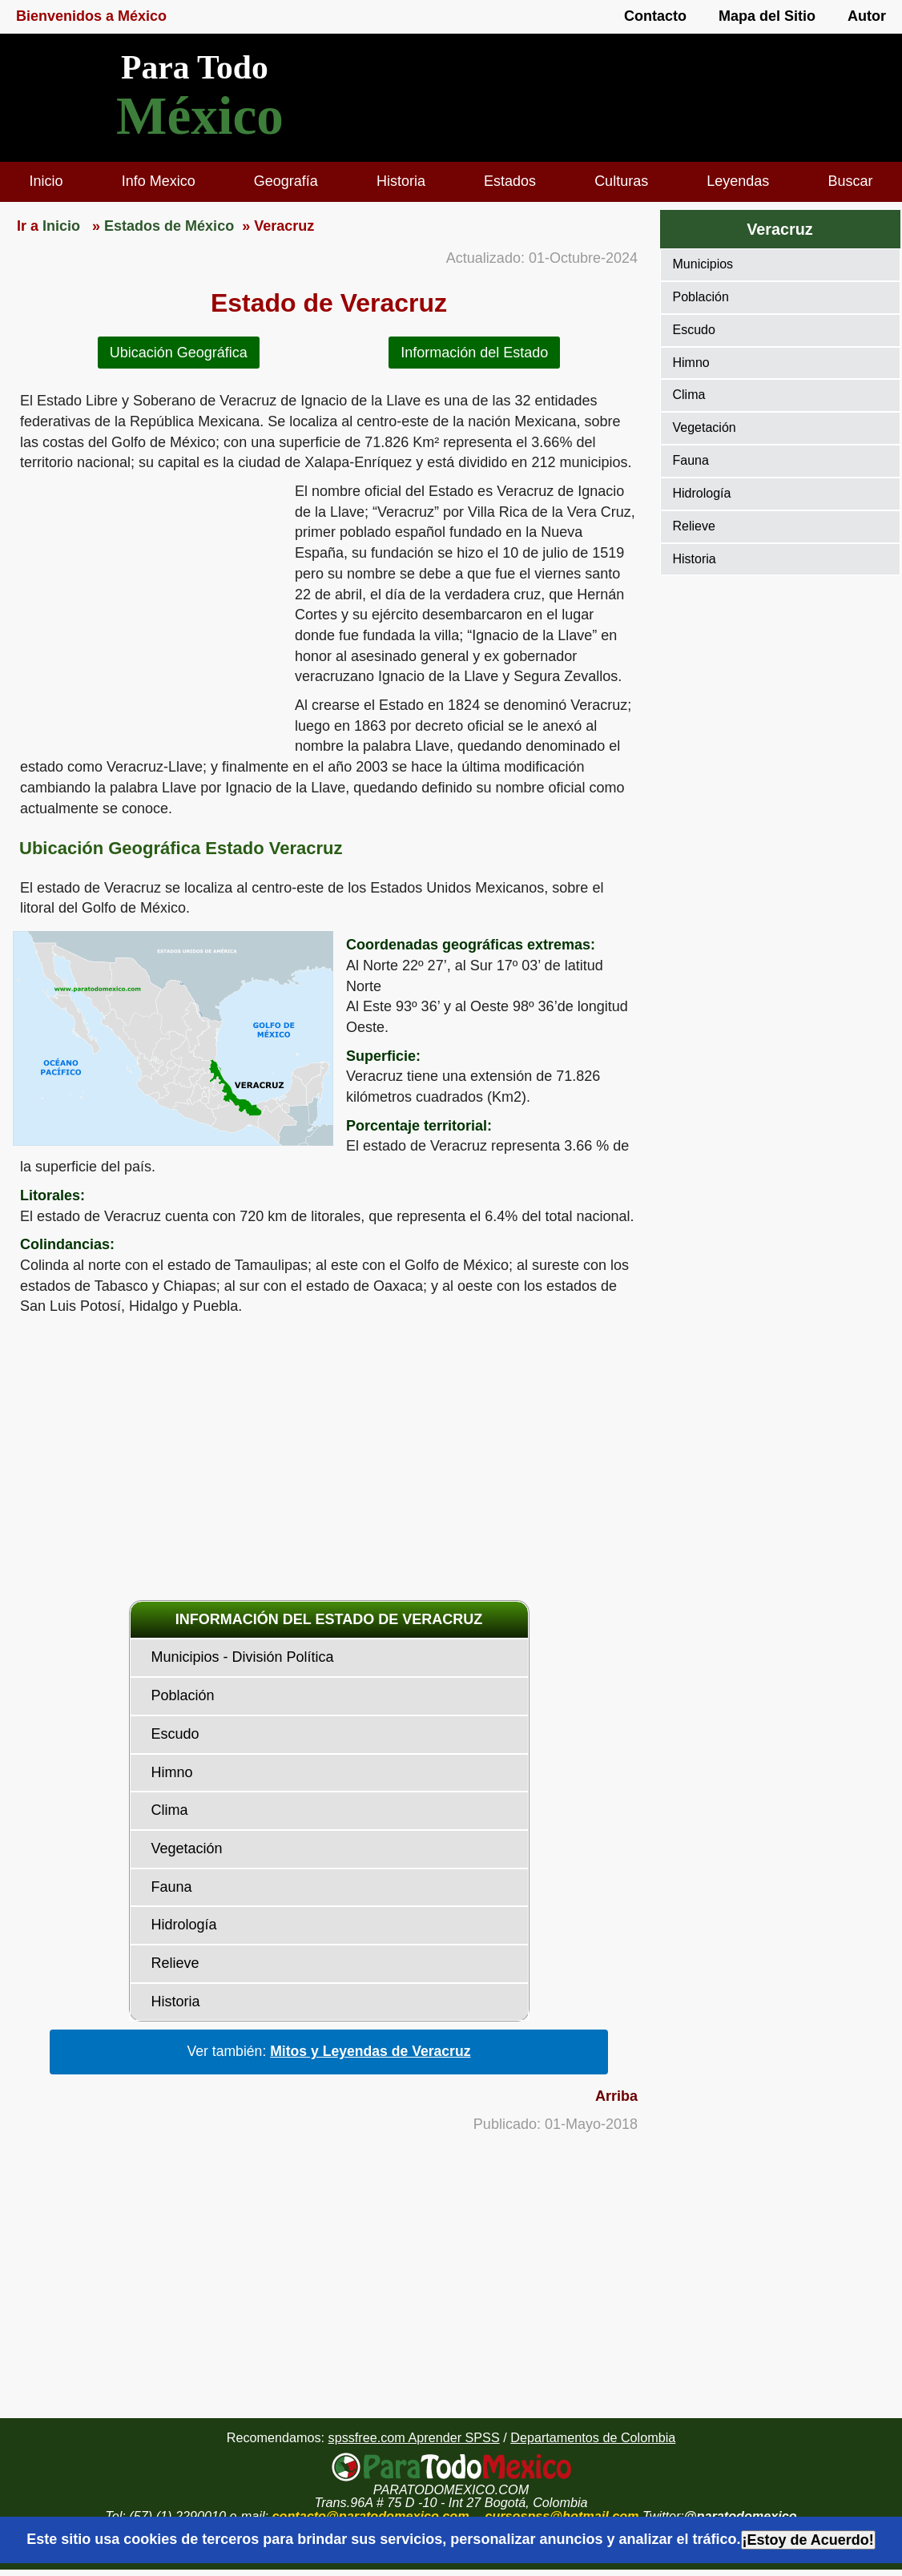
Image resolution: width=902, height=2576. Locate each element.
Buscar (850, 181)
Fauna (171, 1887)
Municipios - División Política (242, 1657)
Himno (172, 1772)
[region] (147, 606)
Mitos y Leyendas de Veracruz (370, 2051)
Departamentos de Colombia (592, 2437)
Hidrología (184, 1925)
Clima (169, 1810)
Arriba (616, 2096)
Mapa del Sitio (767, 16)
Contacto (655, 16)
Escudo (175, 1734)
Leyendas (738, 181)
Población (183, 1695)
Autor (867, 16)
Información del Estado (474, 353)
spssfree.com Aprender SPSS (414, 2437)
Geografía (286, 181)
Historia (401, 181)
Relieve (175, 1963)
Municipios (703, 264)
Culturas (621, 181)
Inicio (46, 181)
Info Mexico (158, 181)
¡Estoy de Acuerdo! (808, 2540)
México (200, 116)
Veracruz (779, 229)
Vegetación (187, 1848)
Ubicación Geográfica (179, 353)
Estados (510, 181)
